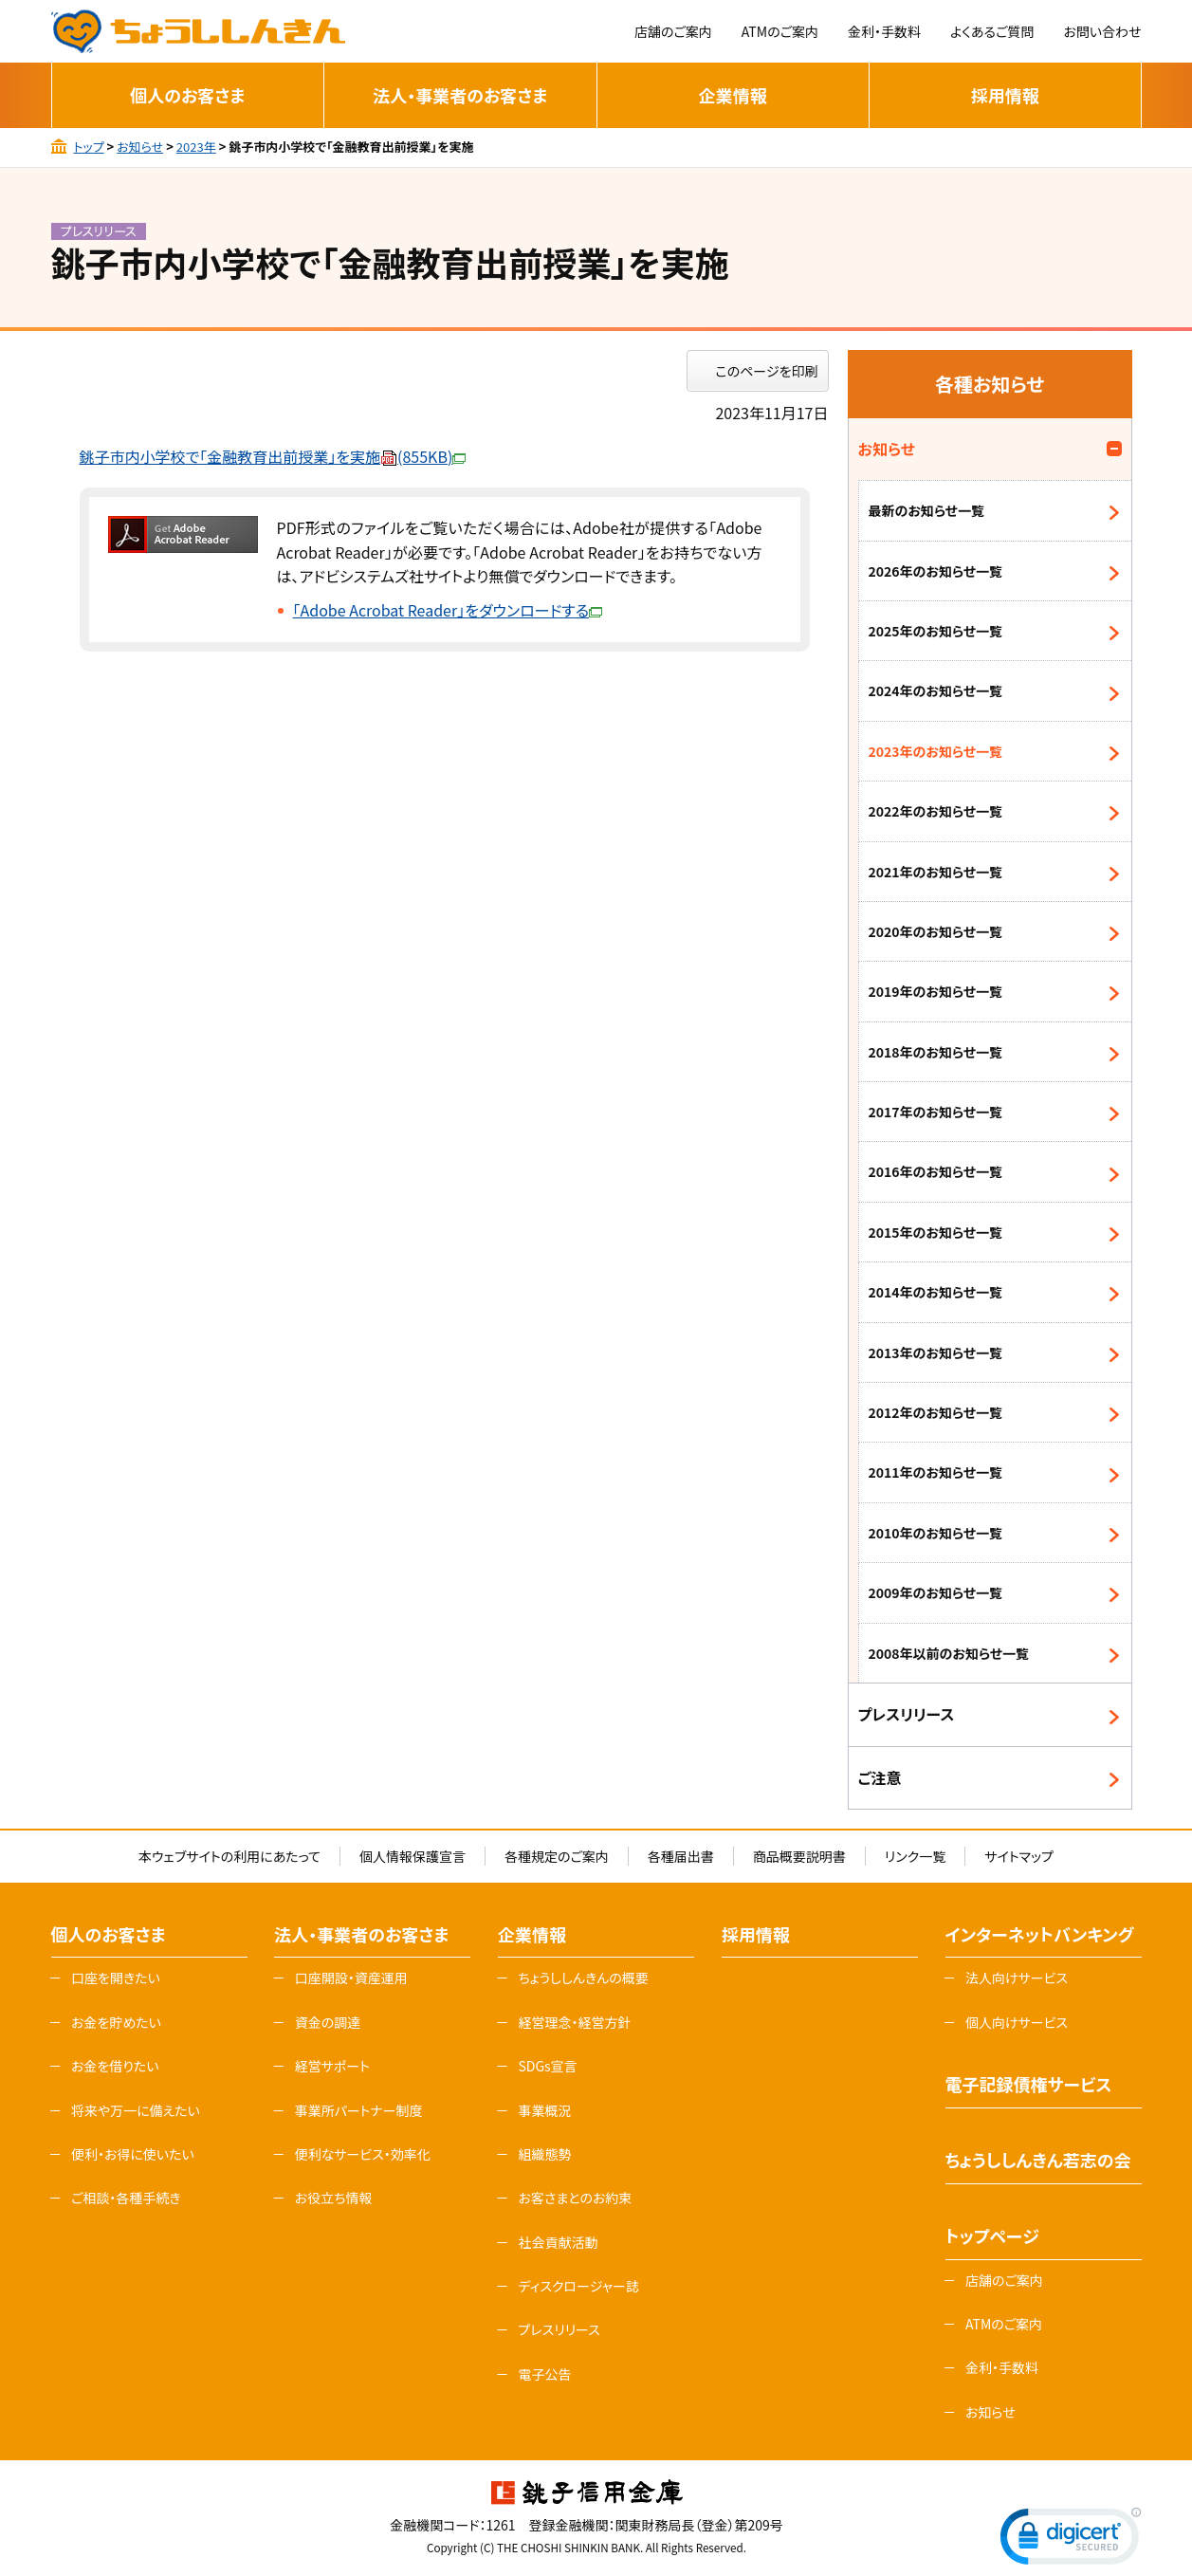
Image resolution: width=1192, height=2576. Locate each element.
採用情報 (1005, 95)
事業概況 (544, 2110)
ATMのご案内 (780, 31)
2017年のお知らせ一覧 (936, 1111)
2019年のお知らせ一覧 (936, 991)
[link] (1070, 2540)
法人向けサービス (1016, 1977)
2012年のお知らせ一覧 (936, 1412)
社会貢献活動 (557, 2242)
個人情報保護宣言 (412, 1856)
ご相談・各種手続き (126, 2197)
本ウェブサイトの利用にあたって (229, 1856)
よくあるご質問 (992, 31)
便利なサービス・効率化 (363, 2153)
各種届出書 (681, 1856)
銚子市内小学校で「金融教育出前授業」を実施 (273, 456)
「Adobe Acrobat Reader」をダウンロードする (448, 609)
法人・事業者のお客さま (460, 95)
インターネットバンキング (1039, 1934)
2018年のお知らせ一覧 (936, 1051)
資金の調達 (328, 2022)
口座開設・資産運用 (351, 1977)
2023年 (196, 147)
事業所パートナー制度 (359, 2110)
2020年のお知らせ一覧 (936, 931)
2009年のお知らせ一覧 (936, 1592)
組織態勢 (544, 2153)
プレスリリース (906, 1713)
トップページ (992, 2235)
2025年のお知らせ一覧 (936, 630)
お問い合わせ (1102, 31)
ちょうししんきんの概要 (583, 1977)
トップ (88, 147)
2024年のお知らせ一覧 (936, 690)
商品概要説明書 (799, 1856)
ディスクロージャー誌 (578, 2285)
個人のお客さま (187, 95)
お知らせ (140, 147)
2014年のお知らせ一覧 (936, 1291)
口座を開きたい (115, 1977)
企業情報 (733, 95)
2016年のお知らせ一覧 (936, 1171)
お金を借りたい (115, 2065)
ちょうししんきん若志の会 (1038, 2159)
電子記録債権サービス (1028, 2083)
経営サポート (332, 2065)
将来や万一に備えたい (135, 2110)
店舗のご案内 (673, 31)
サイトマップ (1019, 1856)
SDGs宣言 (547, 2065)
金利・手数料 (884, 31)
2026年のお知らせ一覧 (936, 570)
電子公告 (544, 2373)
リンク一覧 (915, 1856)
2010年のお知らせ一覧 (936, 1532)
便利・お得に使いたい (132, 2153)
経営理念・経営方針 (574, 2022)
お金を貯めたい (116, 2022)
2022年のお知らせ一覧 (936, 810)
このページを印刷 (767, 370)
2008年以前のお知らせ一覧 (949, 1653)
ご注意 (880, 1777)
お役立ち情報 (334, 2197)
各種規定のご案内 (556, 1856)
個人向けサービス (1016, 2022)
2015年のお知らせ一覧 (936, 1232)
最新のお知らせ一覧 (926, 510)
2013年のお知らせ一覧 (936, 1352)
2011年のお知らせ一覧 (936, 1472)
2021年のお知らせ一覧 (936, 871)
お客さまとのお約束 (575, 2197)
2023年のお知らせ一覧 (936, 751)
